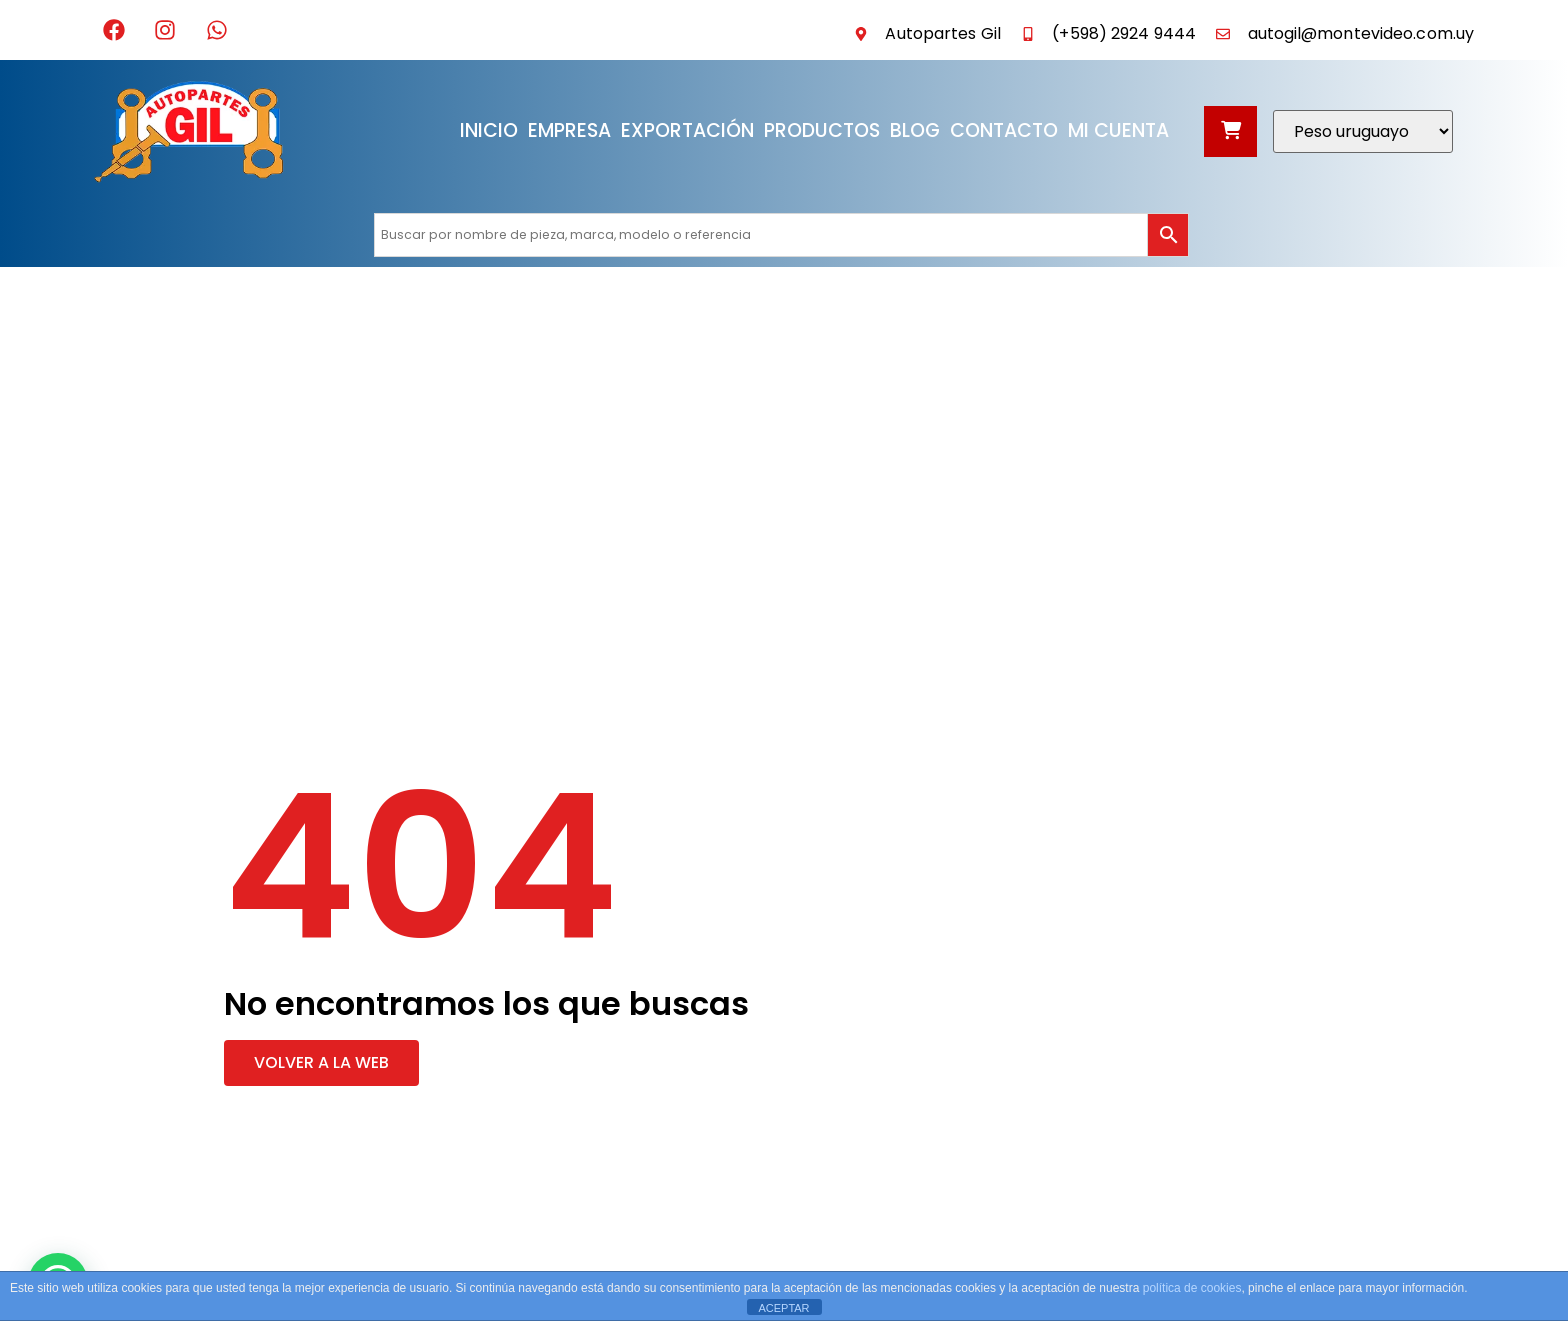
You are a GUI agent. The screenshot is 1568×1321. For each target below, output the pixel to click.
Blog (915, 130)
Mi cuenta (1118, 130)
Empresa (569, 130)
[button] (321, 1063)
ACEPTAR (783, 1308)
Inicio (489, 130)
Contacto (1004, 130)
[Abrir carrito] (1230, 131)
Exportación (687, 130)
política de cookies (1192, 1288)
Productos (822, 130)
